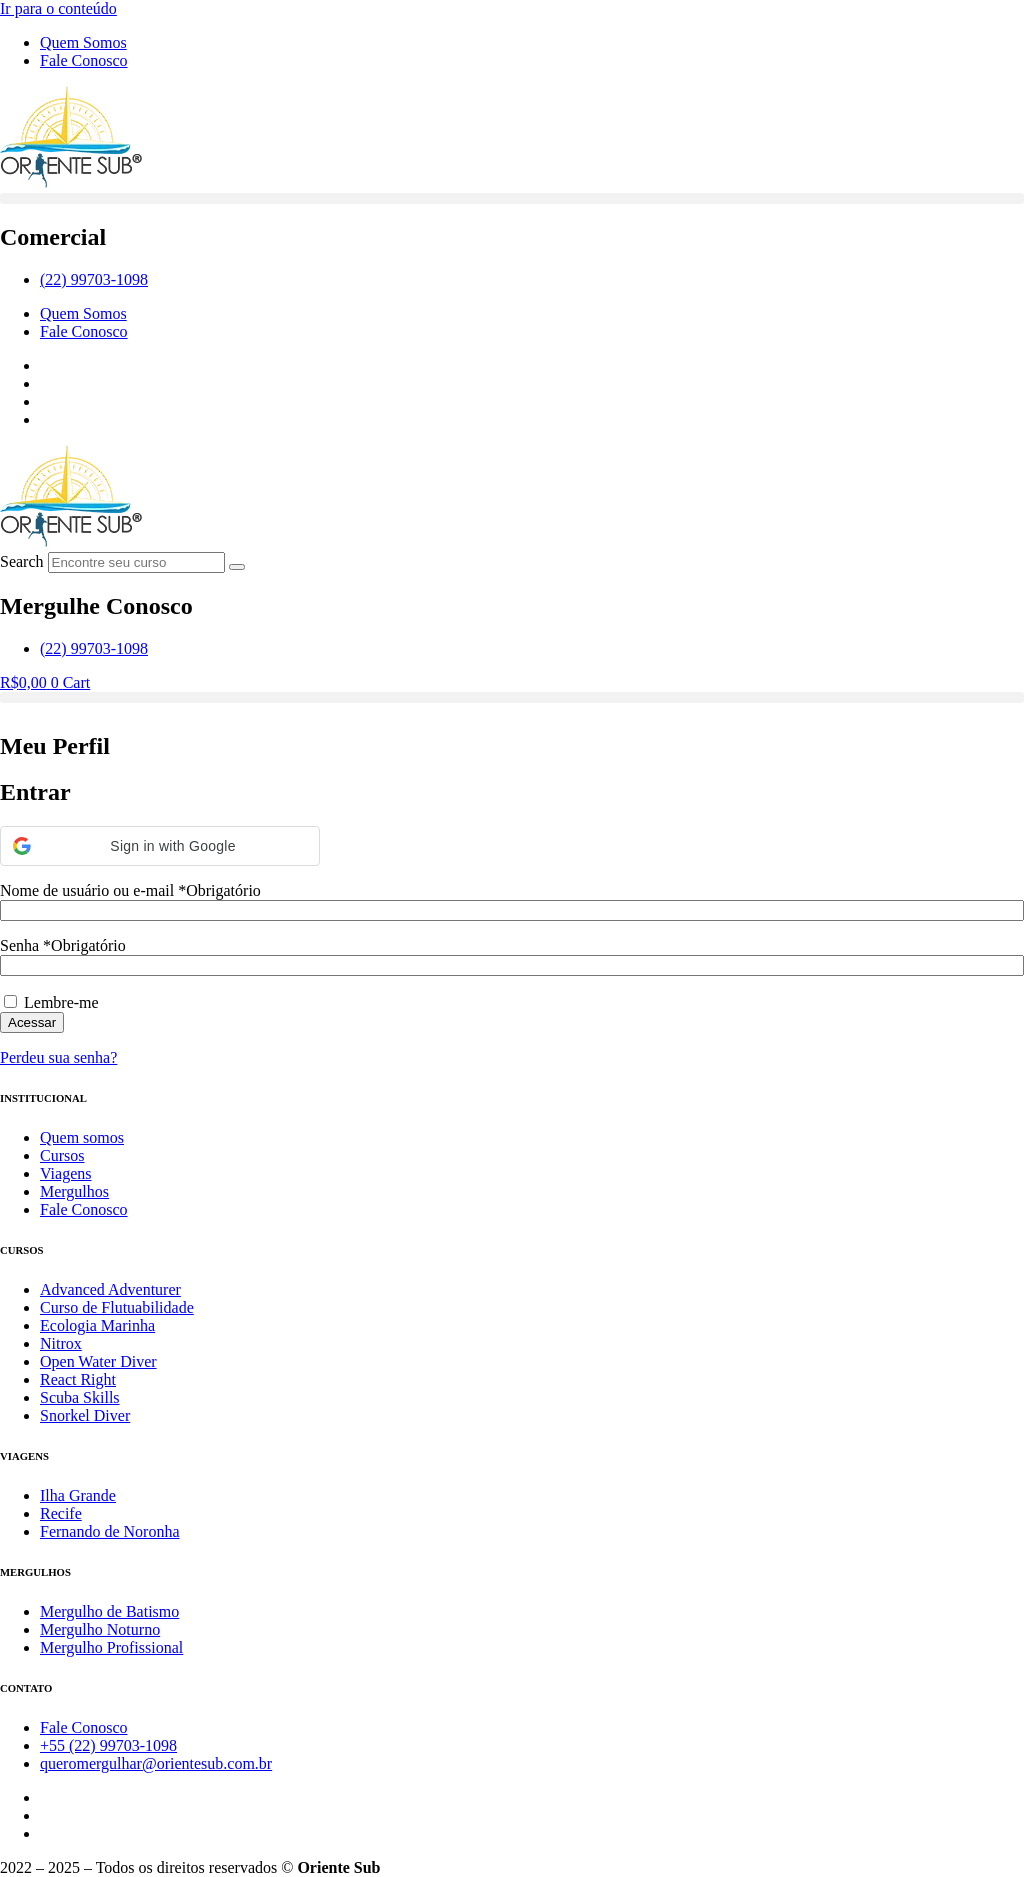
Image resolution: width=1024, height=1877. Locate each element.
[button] (512, 198)
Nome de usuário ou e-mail (130, 890)
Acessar (32, 1022)
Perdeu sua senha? (58, 1057)
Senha (63, 945)
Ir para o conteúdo (58, 8)
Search (22, 561)
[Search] (237, 567)
